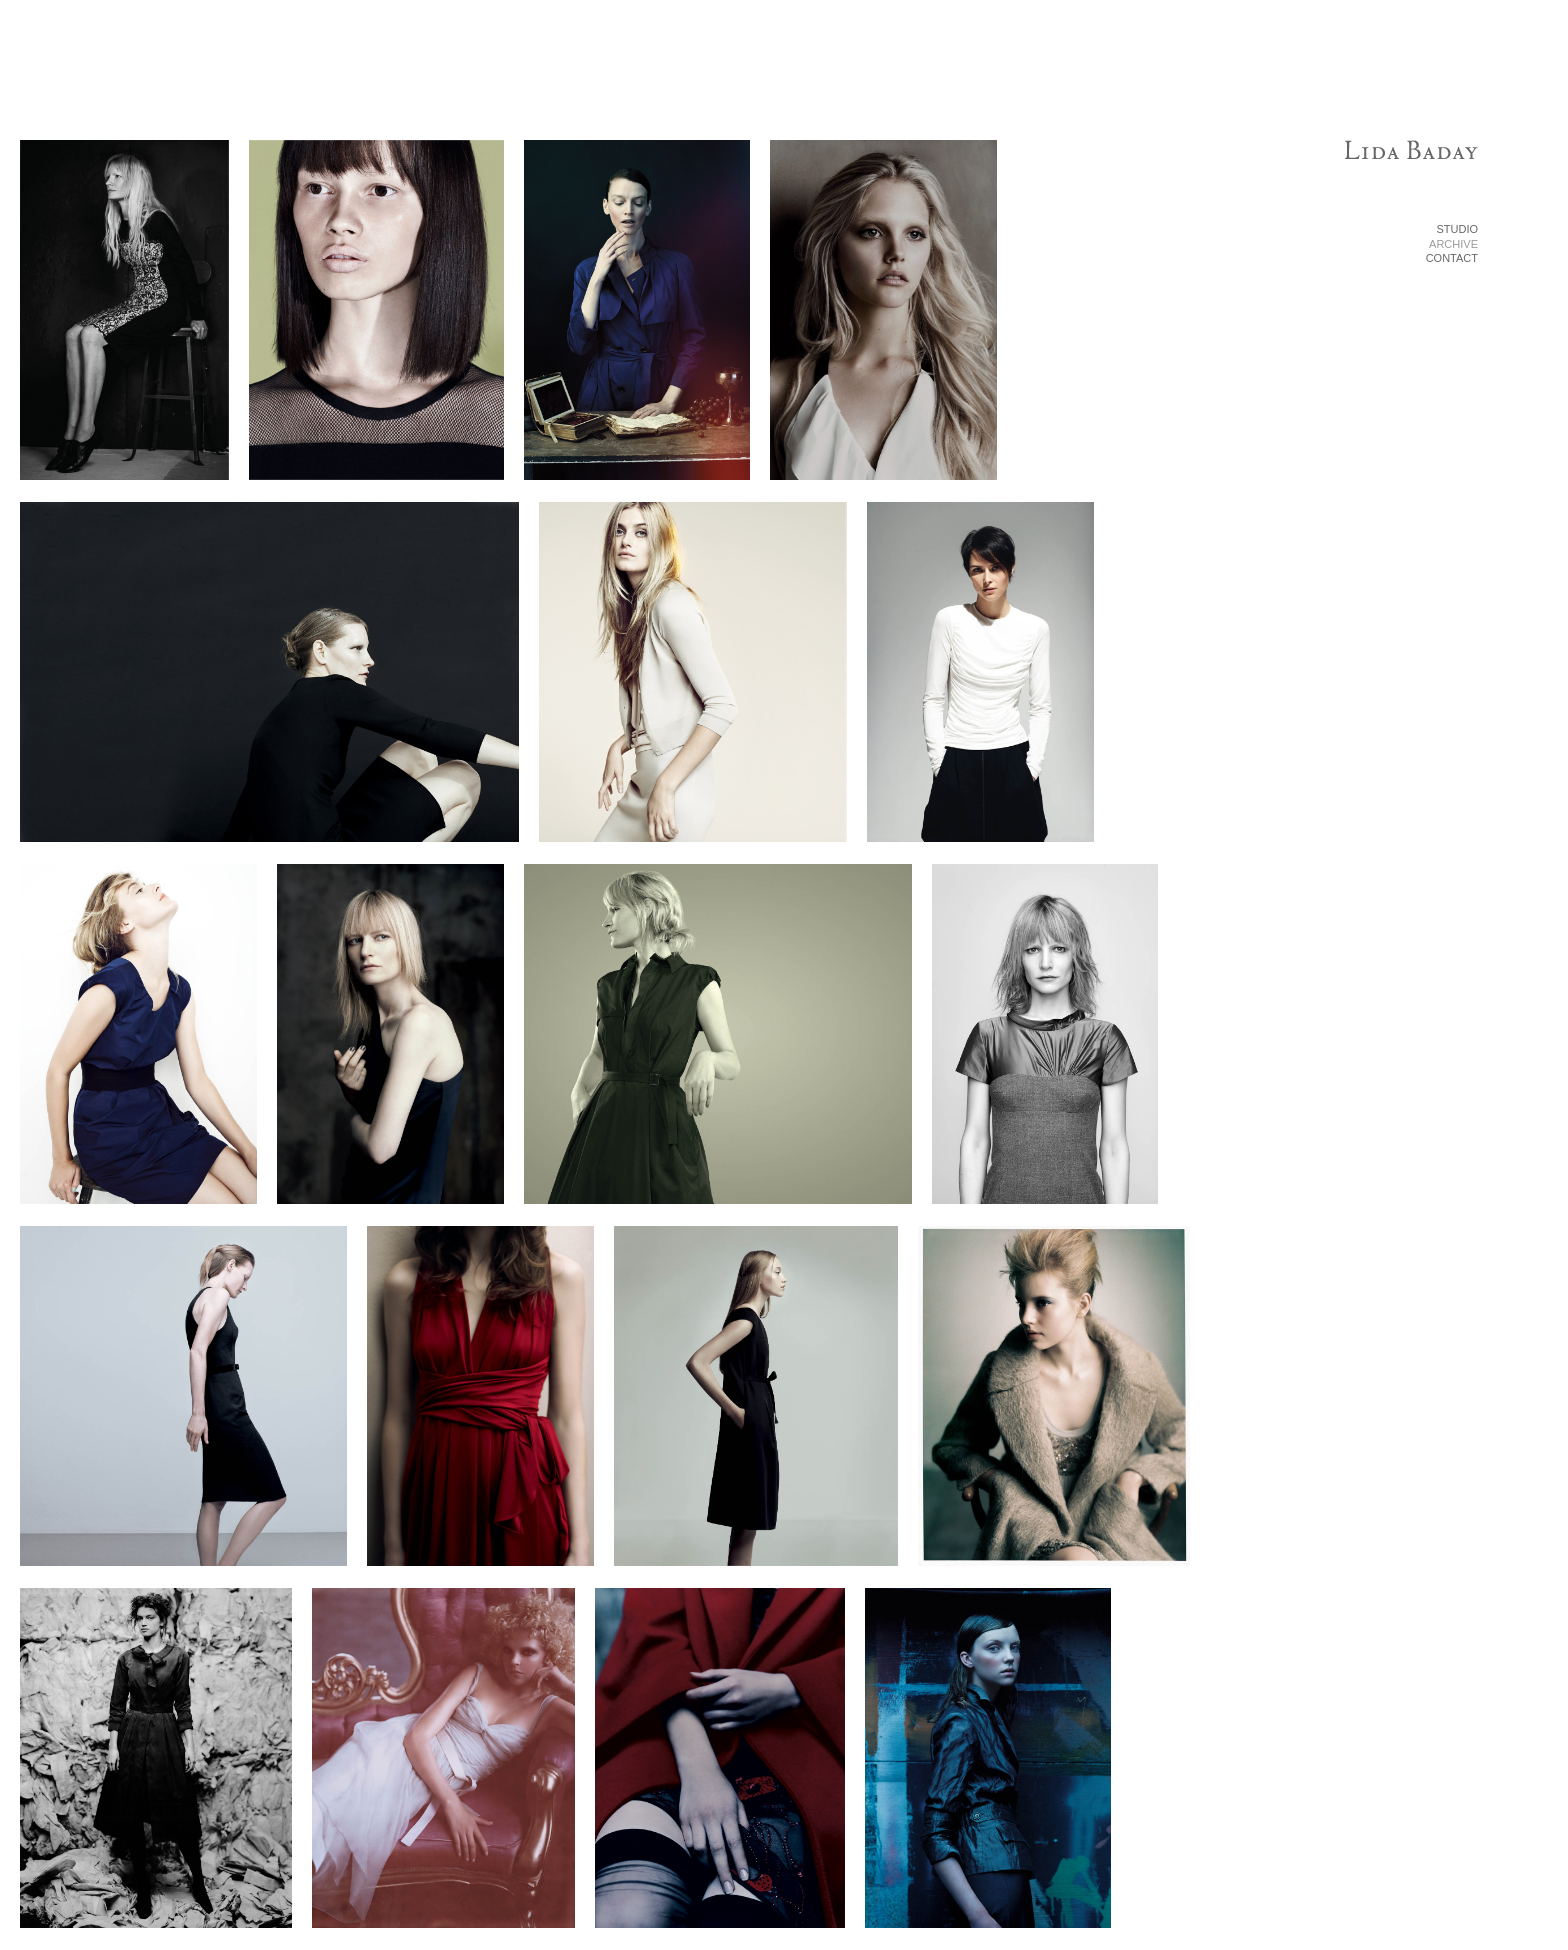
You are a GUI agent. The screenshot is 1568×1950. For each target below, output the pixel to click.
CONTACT (1452, 258)
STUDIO (1457, 229)
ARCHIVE (1453, 244)
